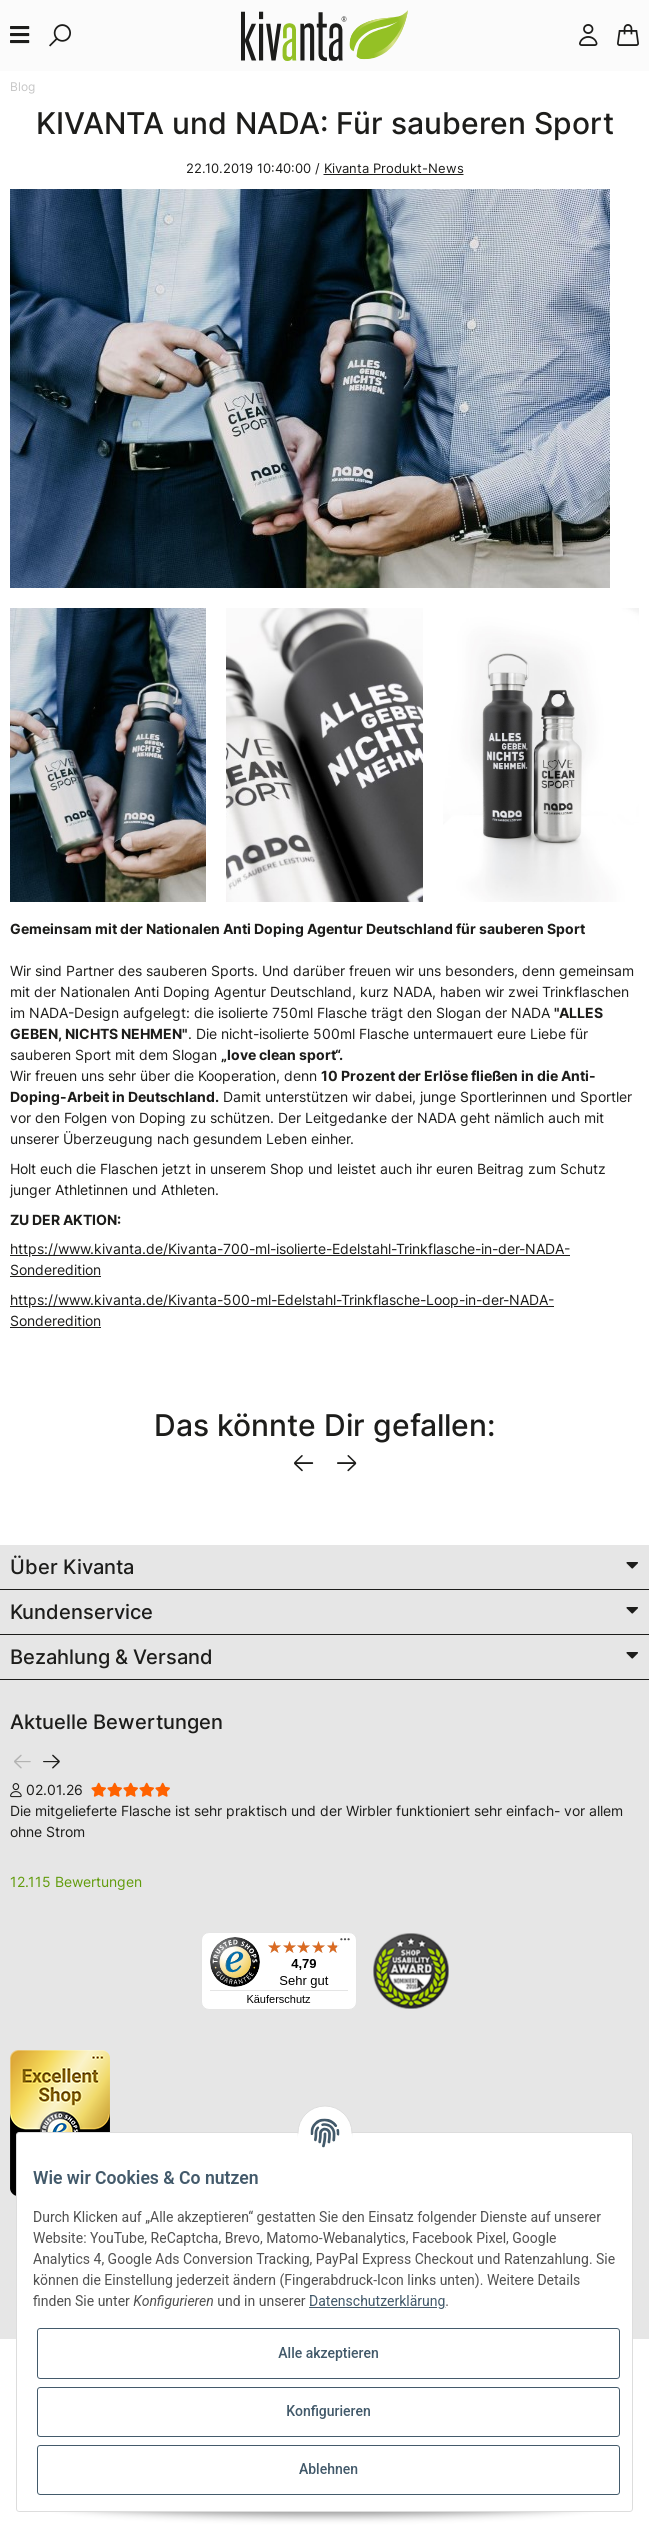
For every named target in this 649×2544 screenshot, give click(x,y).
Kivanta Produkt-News (394, 168)
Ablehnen (328, 2469)
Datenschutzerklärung (377, 2301)
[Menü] (345, 1944)
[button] (588, 35)
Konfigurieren (328, 2411)
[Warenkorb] (628, 35)
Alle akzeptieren (328, 2353)
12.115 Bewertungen (76, 1881)
